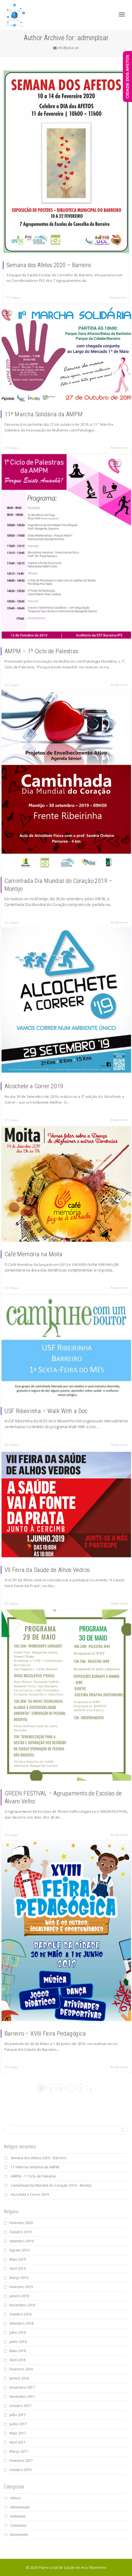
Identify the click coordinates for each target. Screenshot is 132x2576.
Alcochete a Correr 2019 (45, 1064)
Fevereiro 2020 (21, 2222)
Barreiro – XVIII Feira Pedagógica (53, 2005)
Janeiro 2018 (19, 2378)
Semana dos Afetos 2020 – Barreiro (48, 265)
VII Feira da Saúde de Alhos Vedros (54, 1555)
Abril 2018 (17, 2360)
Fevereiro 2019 (21, 2286)
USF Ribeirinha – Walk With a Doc (53, 1397)
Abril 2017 (17, 2442)
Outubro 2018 (20, 2314)
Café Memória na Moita (45, 1238)
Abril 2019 (17, 2268)
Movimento (19, 2534)
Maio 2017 (17, 2433)
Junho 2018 (18, 2341)
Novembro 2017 (22, 2396)
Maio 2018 (17, 2350)
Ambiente (17, 2516)
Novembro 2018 (22, 2305)
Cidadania (18, 2525)
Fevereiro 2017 (21, 2460)
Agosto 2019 (19, 2250)
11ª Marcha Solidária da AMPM (51, 402)
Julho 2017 (17, 2414)
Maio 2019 (17, 2259)
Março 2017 (18, 2451)
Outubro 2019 (20, 2232)
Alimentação (20, 2507)
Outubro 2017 (20, 2405)
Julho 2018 (17, 2332)
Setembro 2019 (21, 2241)
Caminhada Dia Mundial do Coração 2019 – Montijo (51, 2185)
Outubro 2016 (20, 2469)
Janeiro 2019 (19, 2296)
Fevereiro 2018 (21, 2369)
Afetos (15, 2498)
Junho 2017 (18, 2424)
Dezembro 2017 (22, 2387)
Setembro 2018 (21, 2323)
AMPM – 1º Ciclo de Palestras (50, 622)
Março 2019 (18, 2277)
